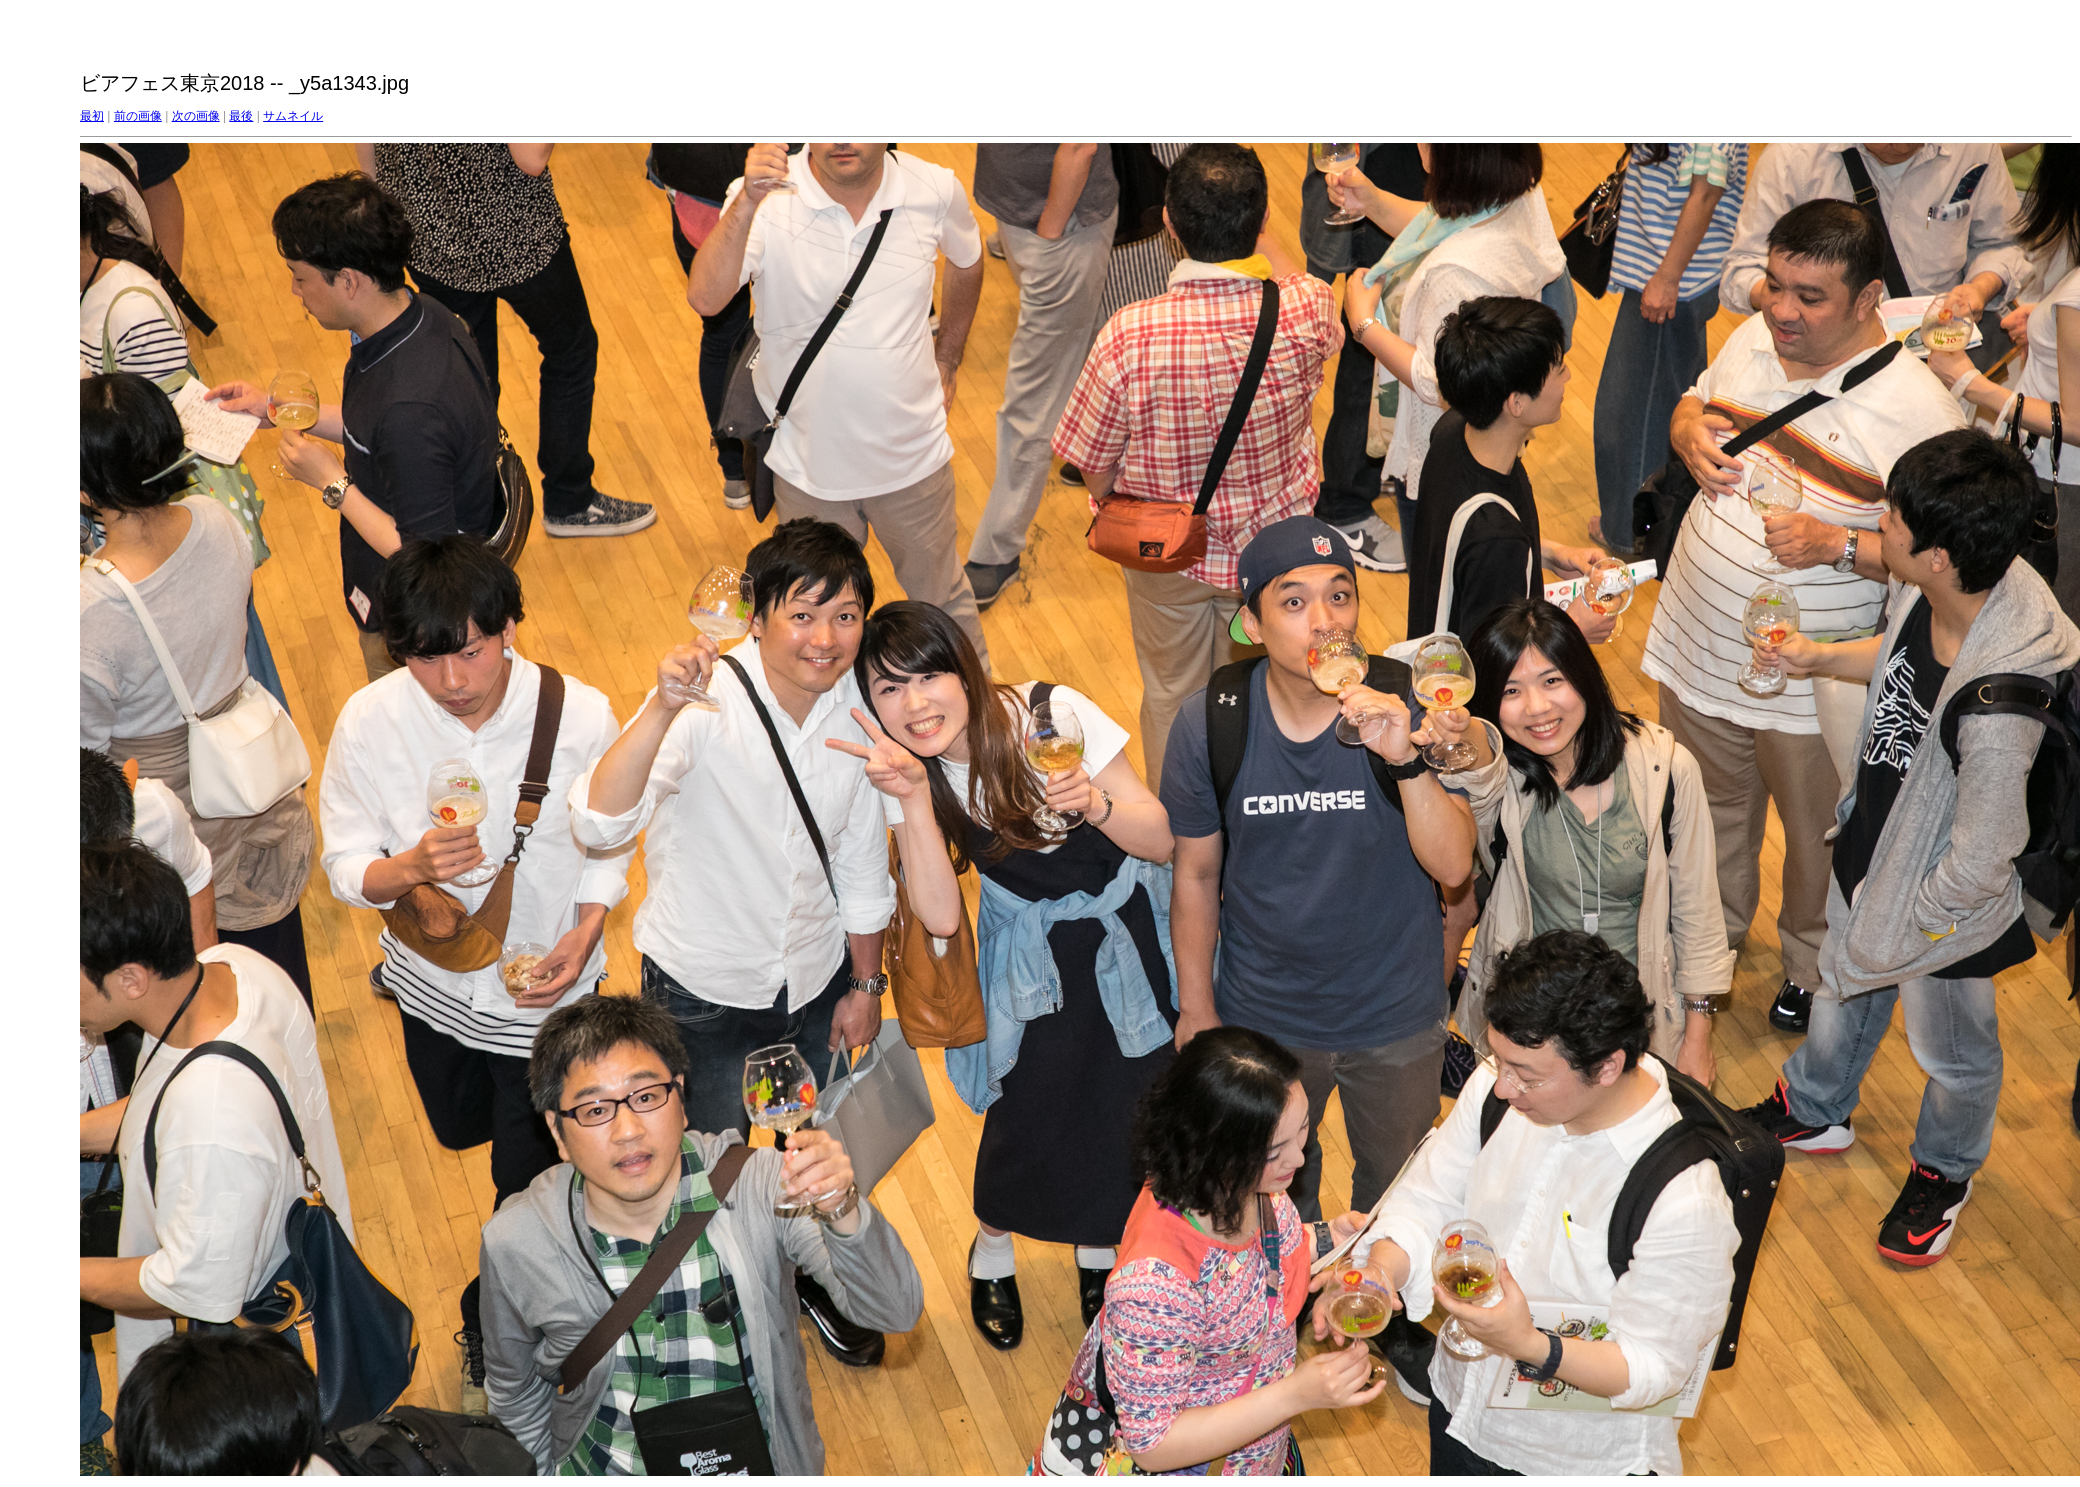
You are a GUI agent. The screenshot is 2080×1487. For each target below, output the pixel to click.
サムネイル (293, 116)
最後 (241, 116)
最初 (92, 116)
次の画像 (196, 116)
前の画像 (138, 116)
